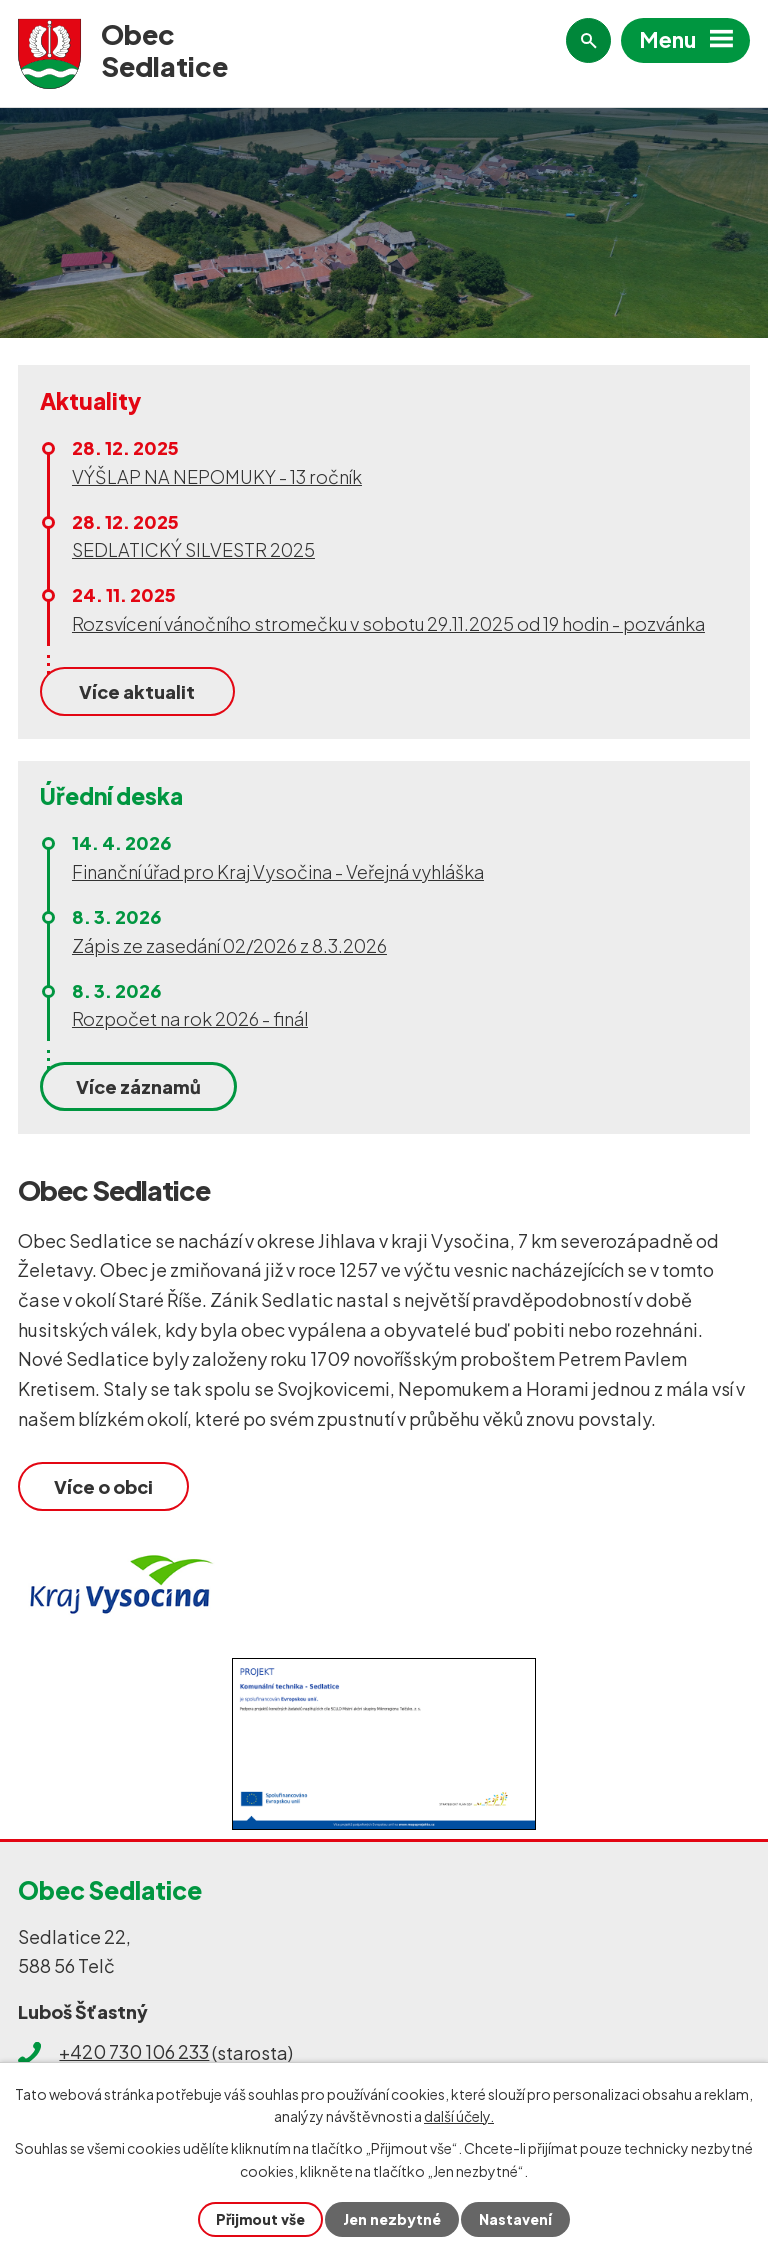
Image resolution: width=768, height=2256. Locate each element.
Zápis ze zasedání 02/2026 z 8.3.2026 (229, 945)
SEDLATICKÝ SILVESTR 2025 (193, 549)
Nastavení (515, 2219)
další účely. (459, 2116)
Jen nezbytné (392, 2219)
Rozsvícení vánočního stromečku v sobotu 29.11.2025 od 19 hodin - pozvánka (388, 623)
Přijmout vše (260, 2219)
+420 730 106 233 (134, 2052)
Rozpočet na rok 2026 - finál (190, 1018)
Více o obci (103, 1486)
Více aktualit (137, 691)
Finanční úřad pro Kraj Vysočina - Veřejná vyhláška (278, 871)
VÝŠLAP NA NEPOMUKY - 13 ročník (217, 476)
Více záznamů (138, 1086)
